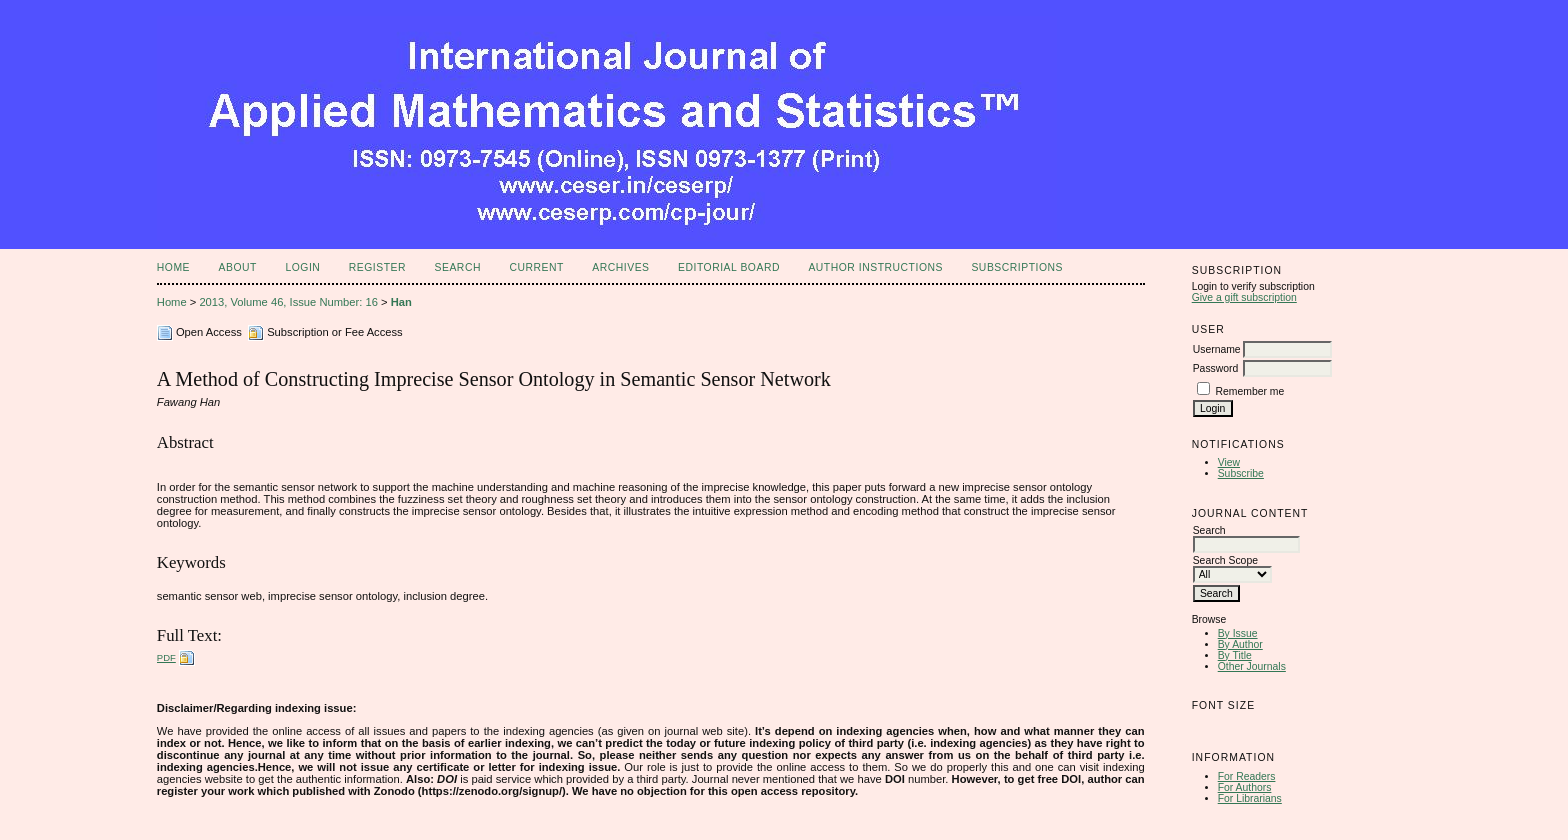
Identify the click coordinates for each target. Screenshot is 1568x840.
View (1229, 462)
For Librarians (1250, 798)
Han (401, 302)
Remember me (1250, 391)
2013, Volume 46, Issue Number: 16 (288, 302)
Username (1217, 349)
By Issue (1238, 633)
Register (377, 267)
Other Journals (1252, 666)
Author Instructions (875, 267)
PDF (166, 657)
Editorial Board (729, 267)
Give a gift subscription (1244, 297)
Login (302, 267)
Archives (620, 267)
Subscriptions (1017, 267)
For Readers (1247, 776)
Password (1216, 368)
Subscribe (1241, 473)
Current (536, 267)
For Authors (1245, 787)
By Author (1240, 644)
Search (458, 267)
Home (173, 267)
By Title (1235, 655)
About (238, 267)
